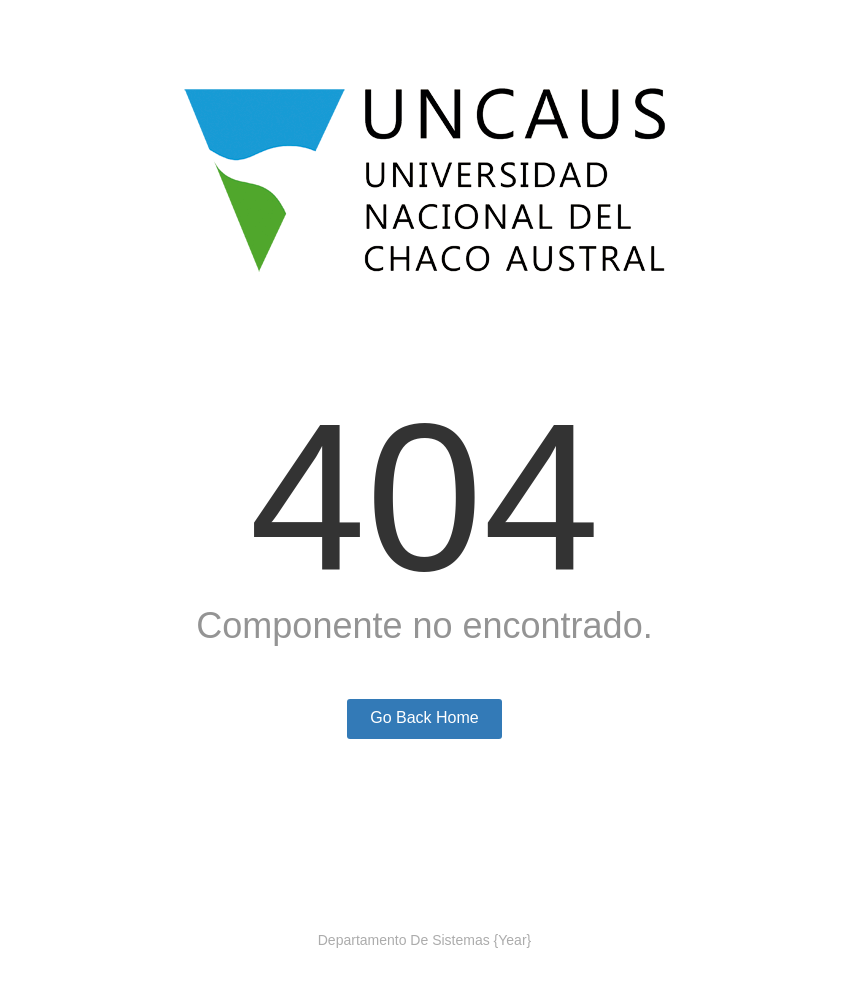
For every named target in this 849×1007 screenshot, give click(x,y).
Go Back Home (424, 717)
